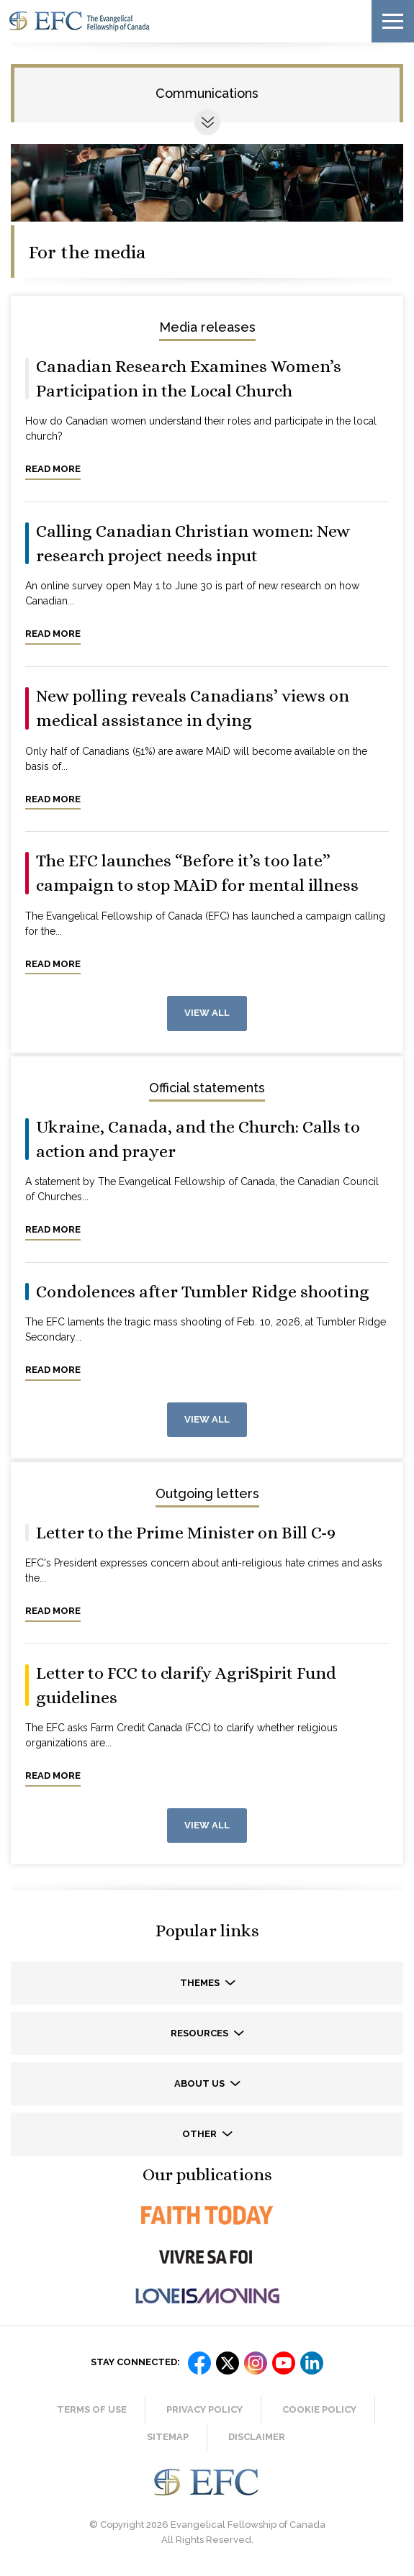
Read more (53, 468)
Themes (201, 1982)
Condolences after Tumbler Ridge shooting (202, 1292)
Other (200, 2133)
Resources (200, 2033)
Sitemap (168, 2436)
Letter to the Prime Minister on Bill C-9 (186, 1533)
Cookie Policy (319, 2409)
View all (207, 1012)
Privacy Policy (204, 2409)
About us (200, 2083)
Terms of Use (92, 2409)
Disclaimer (256, 2436)
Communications (207, 93)
